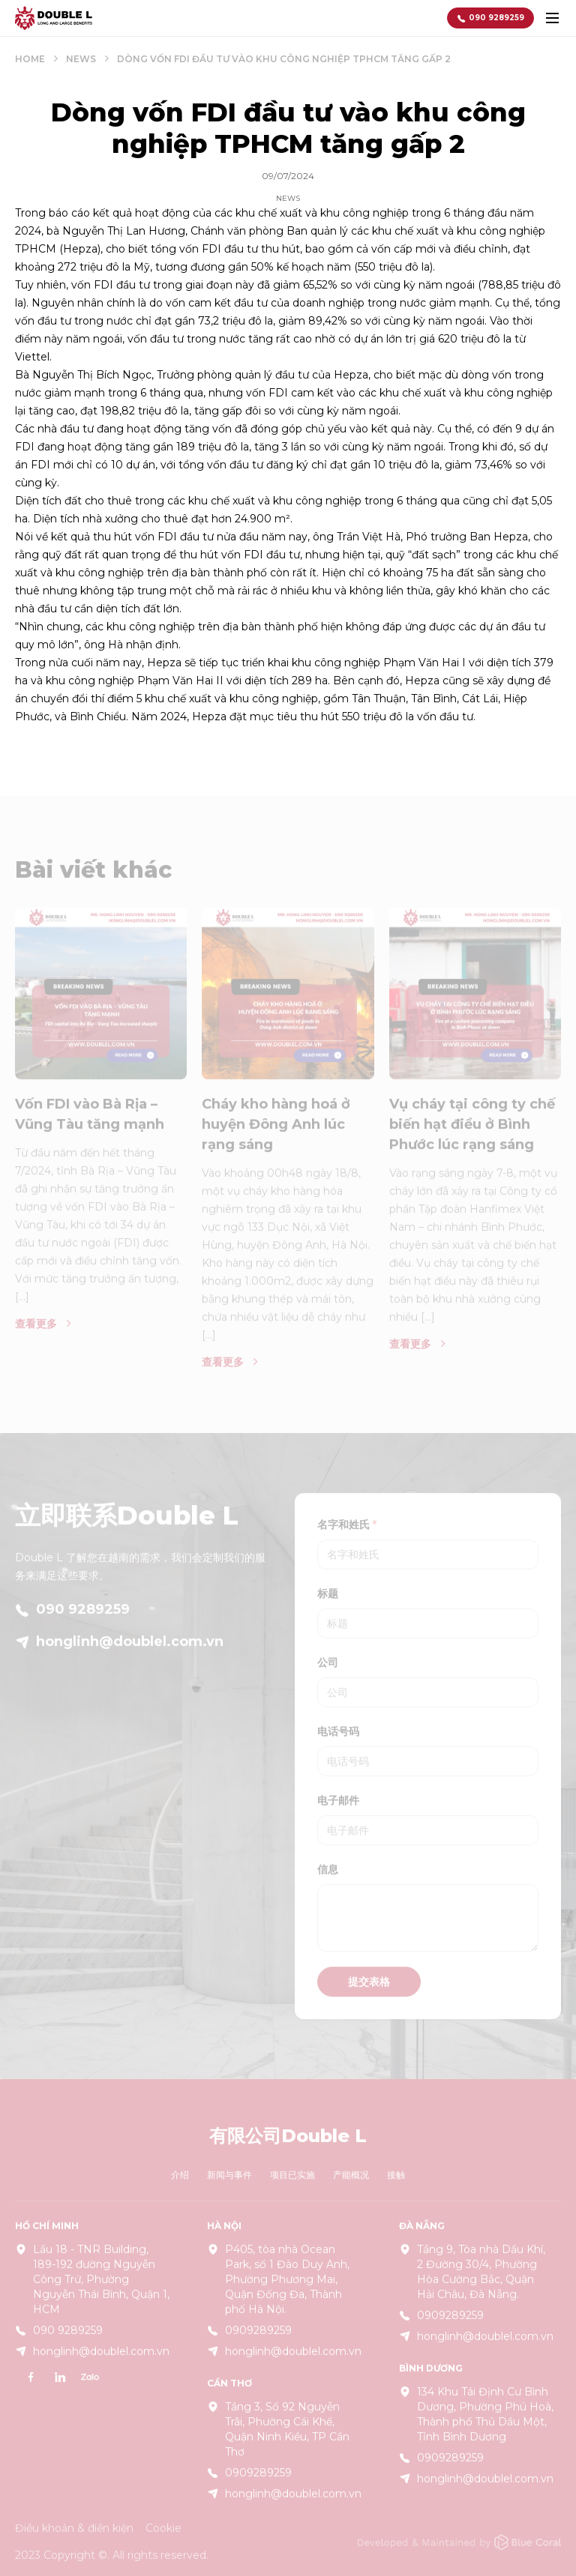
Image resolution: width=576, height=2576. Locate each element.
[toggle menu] (552, 18)
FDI (211, 249)
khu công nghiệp (508, 392)
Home (30, 58)
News (81, 58)
